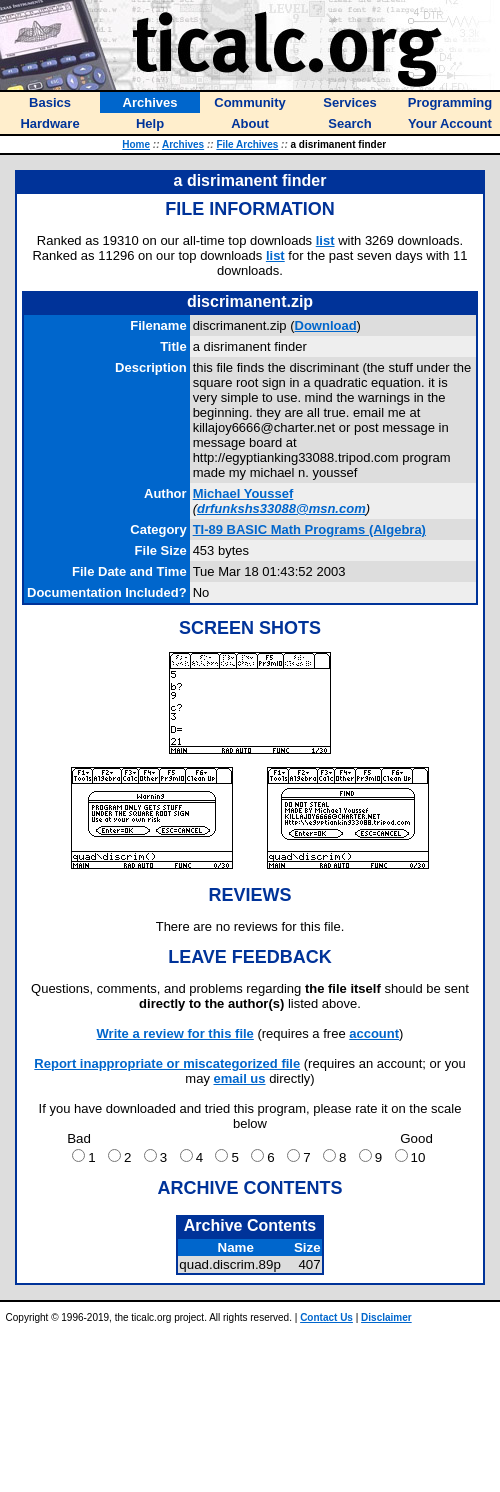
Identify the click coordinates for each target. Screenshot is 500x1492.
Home (136, 144)
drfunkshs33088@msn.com (281, 508)
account (374, 1033)
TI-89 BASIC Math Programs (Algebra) (309, 529)
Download (326, 325)
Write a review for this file (175, 1033)
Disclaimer (386, 1317)
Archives (183, 144)
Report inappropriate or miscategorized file (167, 1063)
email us (240, 1078)
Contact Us (326, 1317)
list (325, 240)
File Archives (247, 144)
